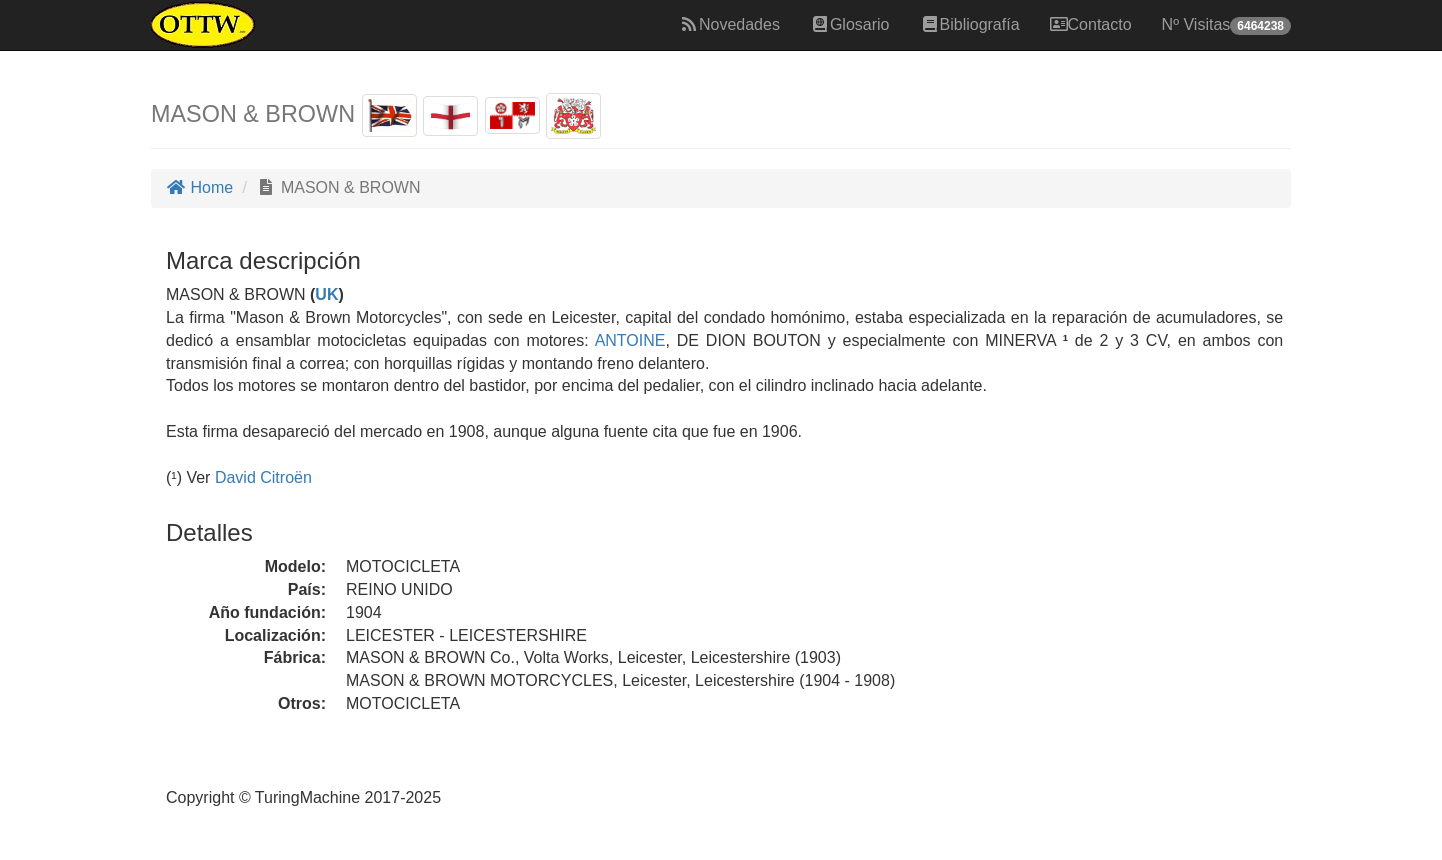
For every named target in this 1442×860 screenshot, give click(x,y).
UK (326, 294)
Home (199, 187)
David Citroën (263, 477)
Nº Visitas (1226, 25)
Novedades (729, 24)
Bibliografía (970, 24)
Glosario (850, 24)
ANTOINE (627, 340)
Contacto (1091, 24)
